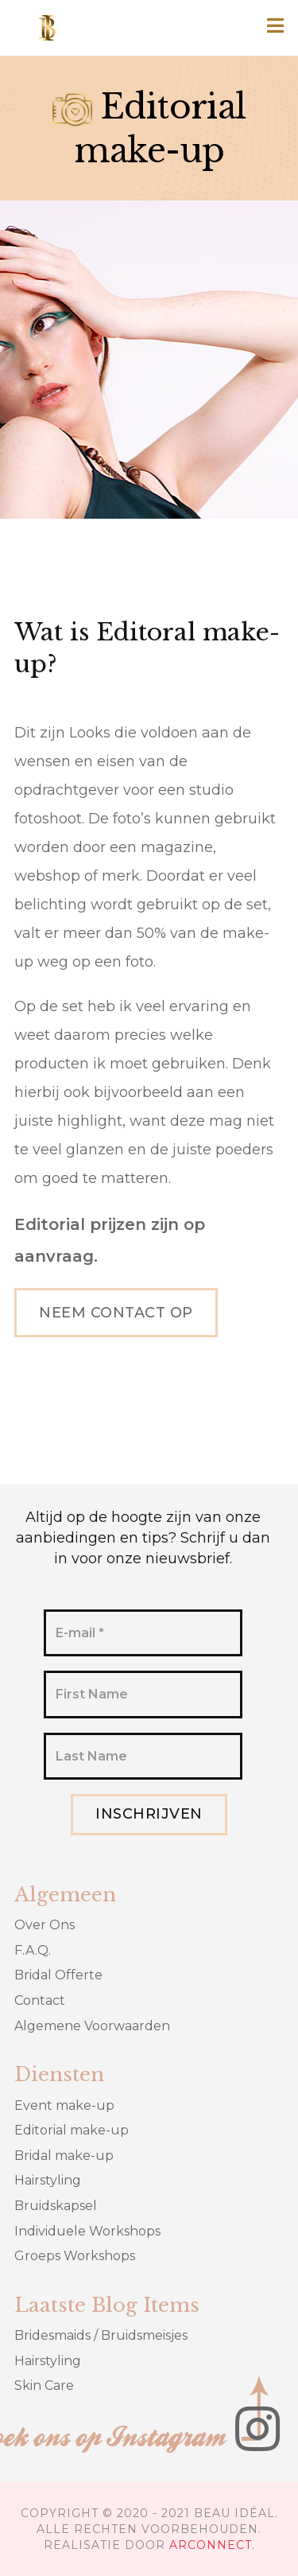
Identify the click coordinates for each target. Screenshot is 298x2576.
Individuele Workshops (87, 2231)
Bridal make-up (64, 2155)
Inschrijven (149, 1814)
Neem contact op (116, 1312)
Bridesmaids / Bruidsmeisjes (101, 2335)
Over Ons (44, 1924)
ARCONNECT (210, 2545)
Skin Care (44, 2385)
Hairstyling (47, 2180)
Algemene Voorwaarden (92, 2025)
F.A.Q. (32, 1950)
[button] (275, 27)
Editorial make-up (71, 2130)
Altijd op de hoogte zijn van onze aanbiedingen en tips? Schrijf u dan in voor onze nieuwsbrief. (143, 1537)
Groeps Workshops (74, 2255)
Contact (39, 2000)
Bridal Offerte (58, 1975)
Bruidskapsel (55, 2205)
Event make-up (64, 2105)
